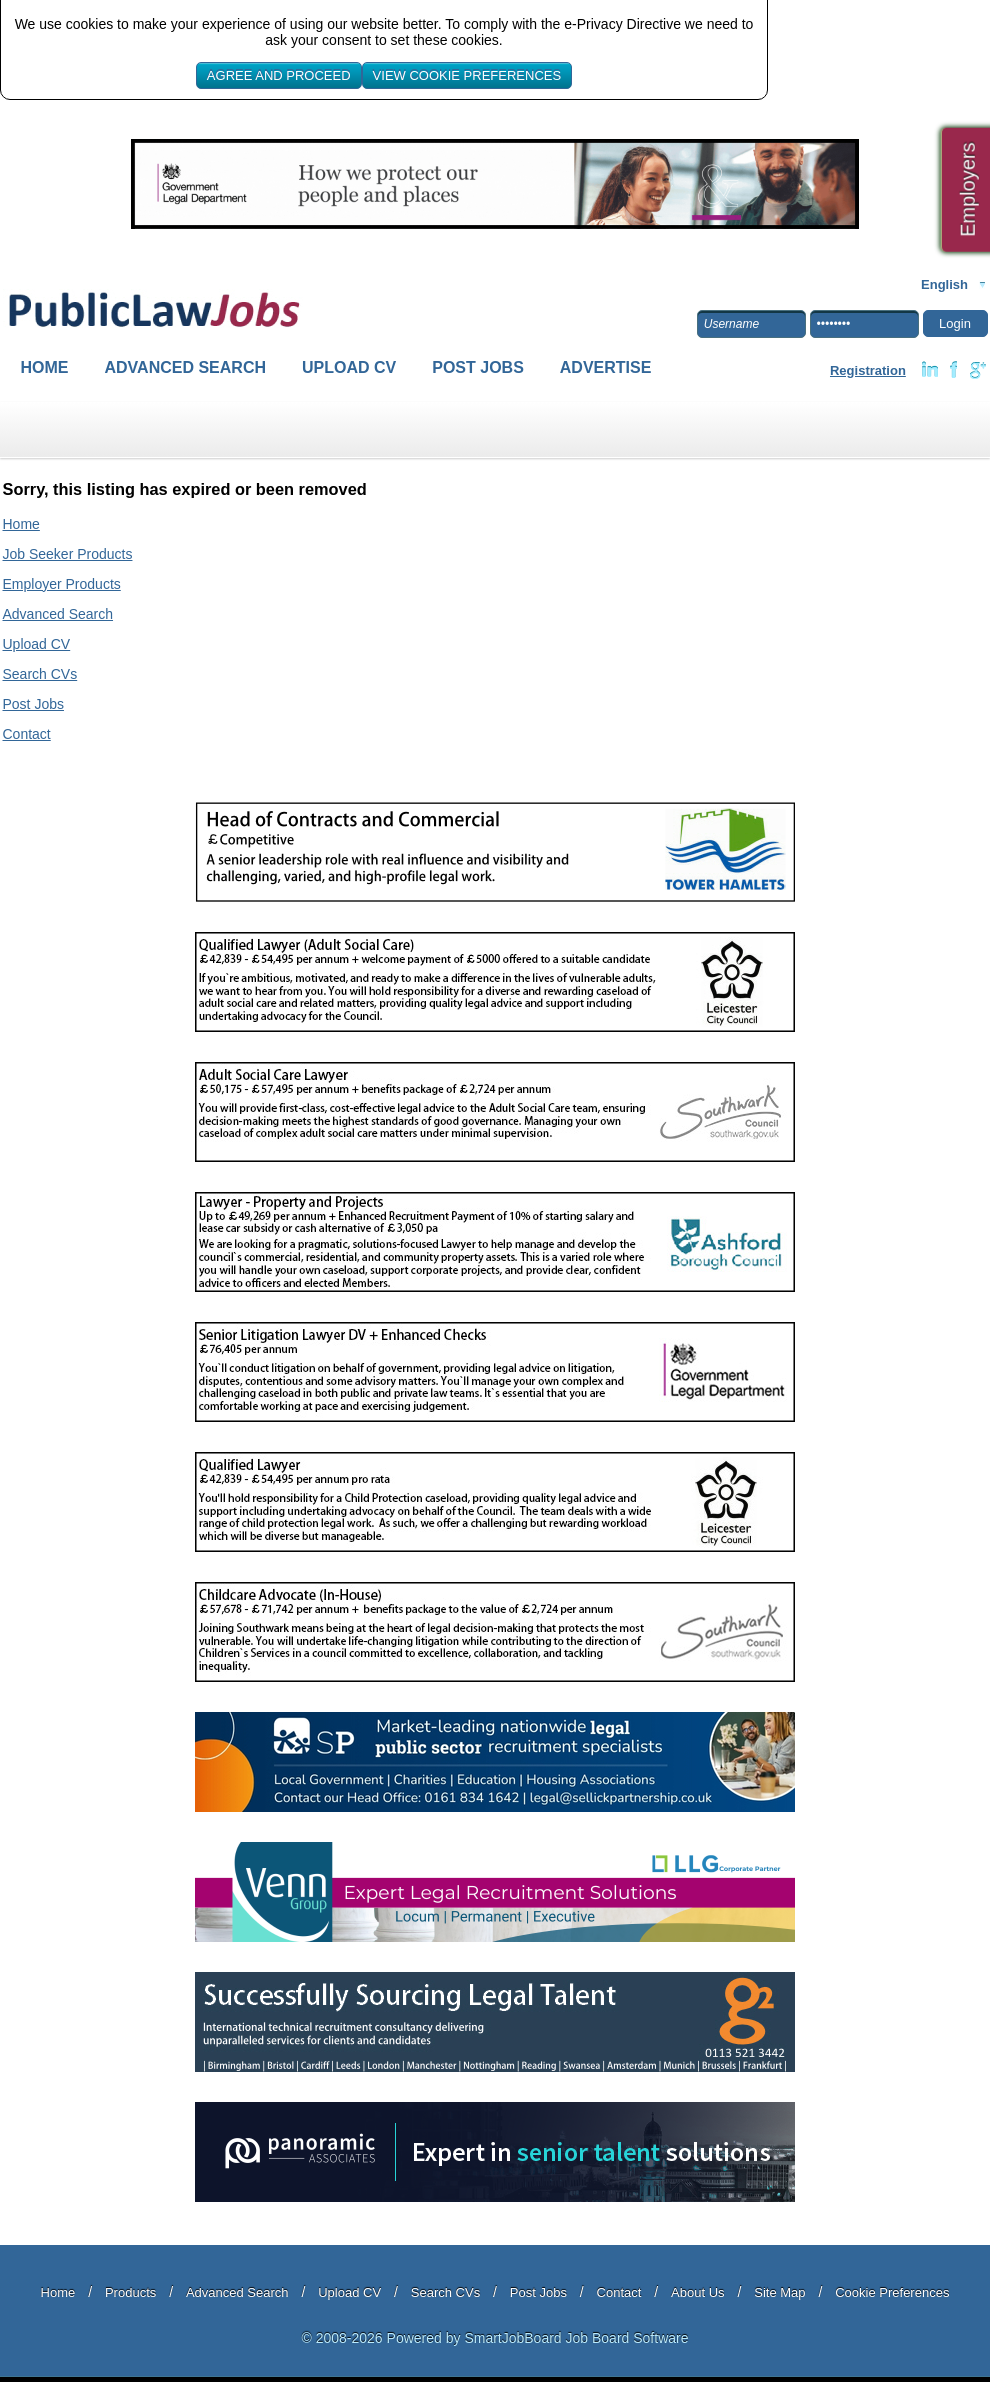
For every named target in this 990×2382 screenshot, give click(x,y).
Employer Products (62, 584)
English (944, 284)
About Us (697, 2292)
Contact (27, 734)
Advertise (606, 367)
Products (130, 2292)
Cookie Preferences (892, 2292)
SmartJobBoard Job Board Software (576, 2338)
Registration (868, 370)
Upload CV (349, 367)
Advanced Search (186, 367)
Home (45, 367)
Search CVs (40, 674)
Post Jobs (478, 367)
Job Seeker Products (68, 554)
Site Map (779, 2292)
